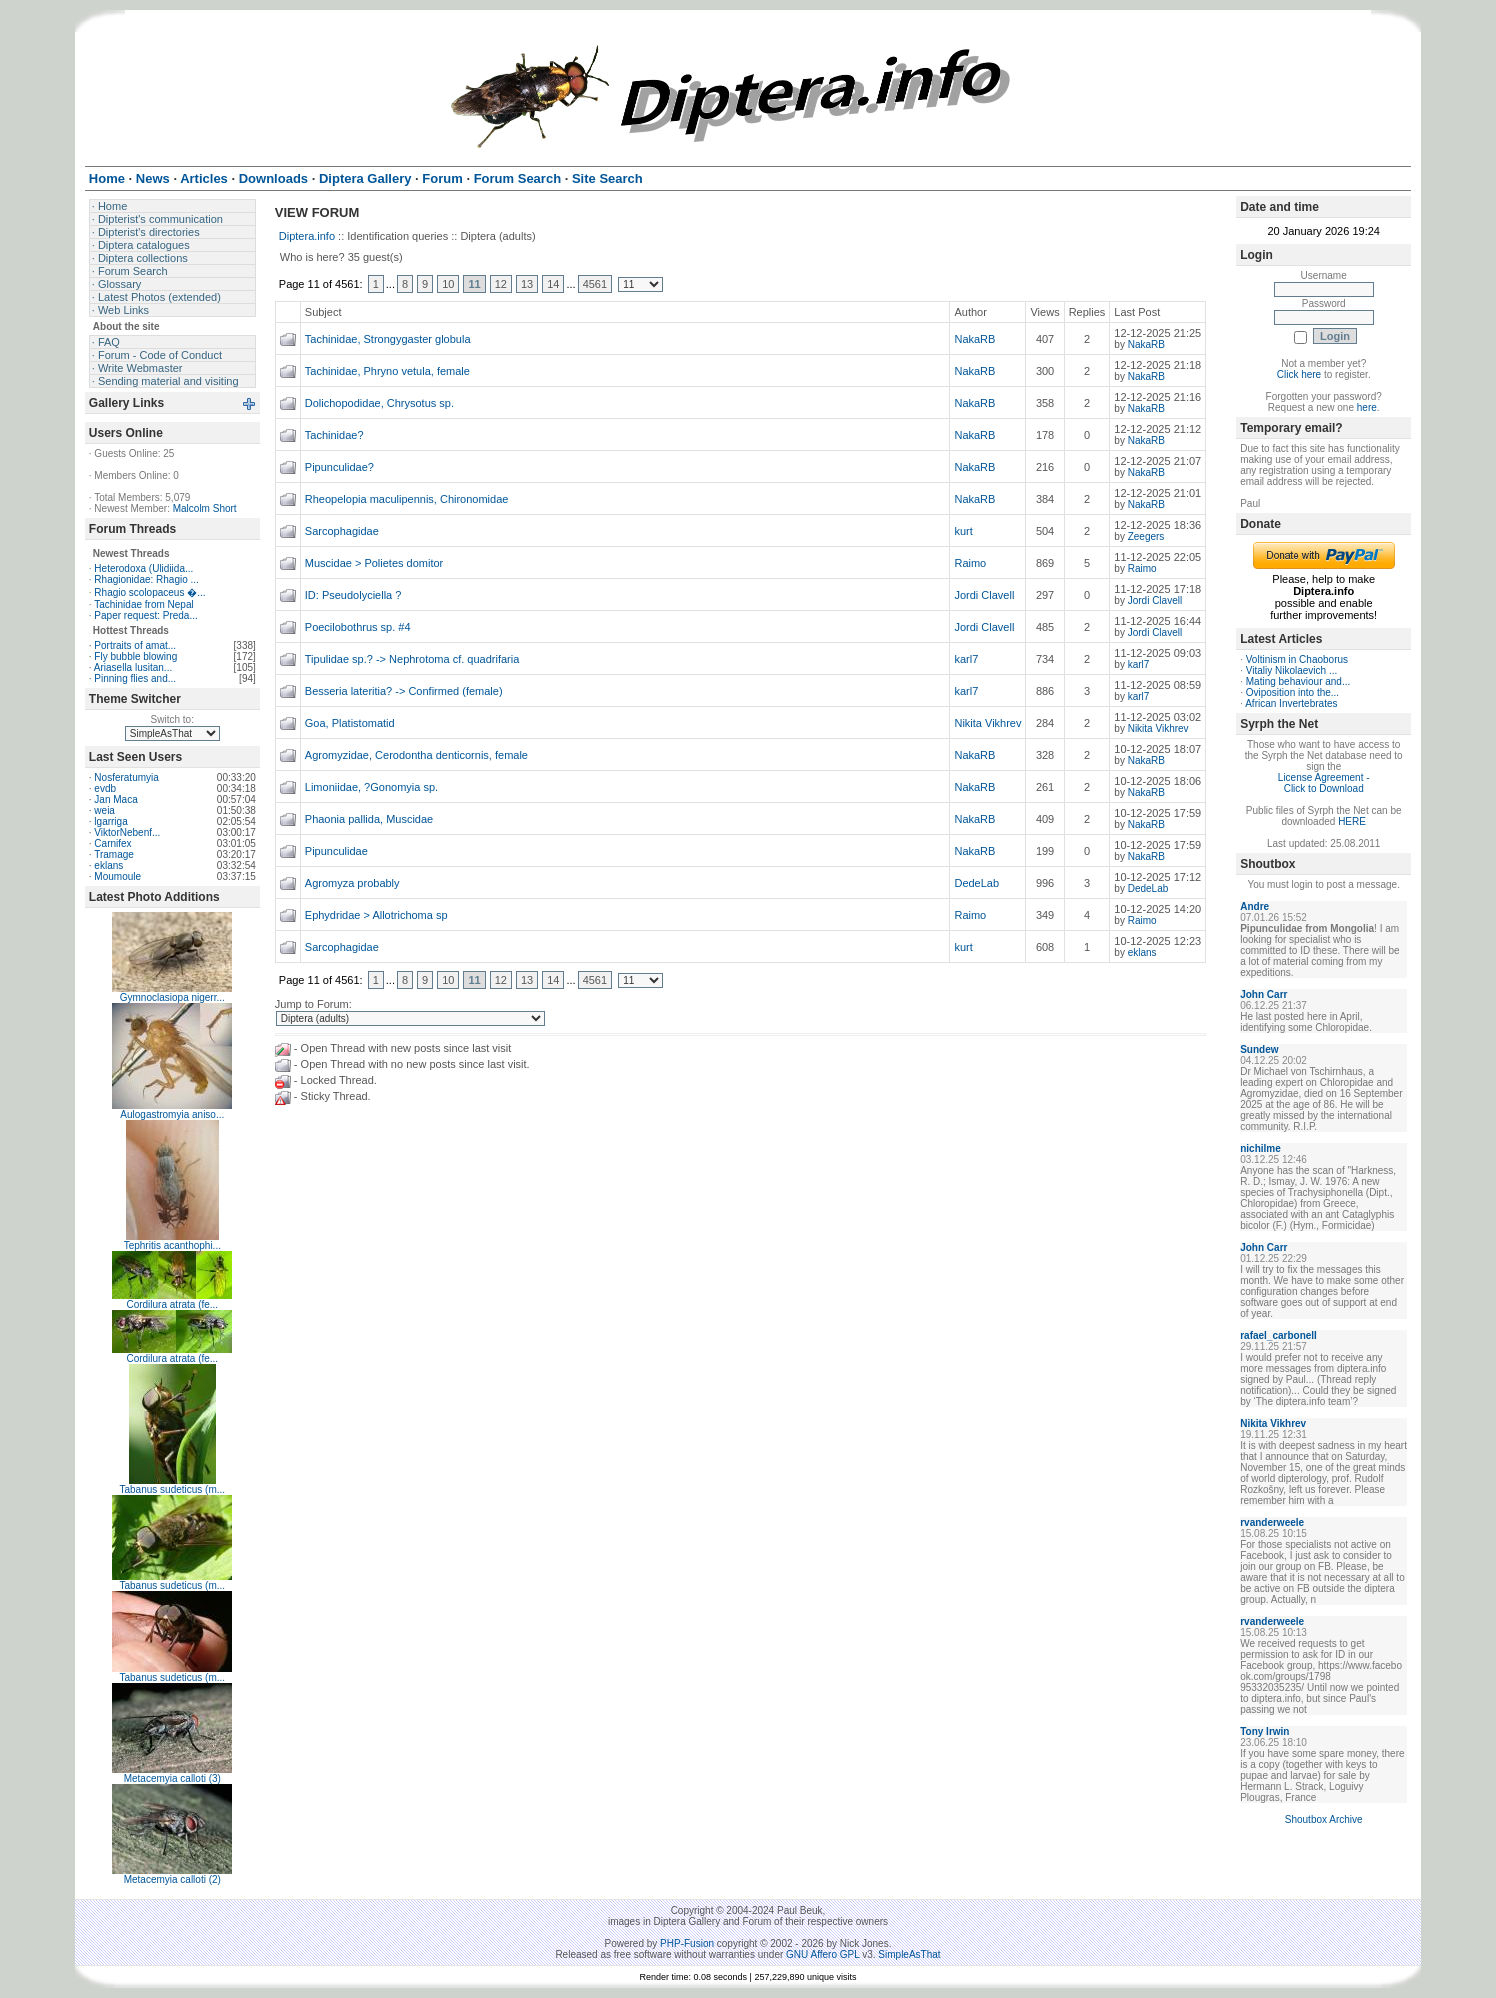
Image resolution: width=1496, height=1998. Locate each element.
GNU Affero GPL (822, 1954)
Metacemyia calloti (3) (172, 1778)
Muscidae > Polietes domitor (374, 563)
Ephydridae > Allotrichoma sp (376, 915)
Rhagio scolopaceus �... (149, 592)
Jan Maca (115, 799)
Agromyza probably (352, 883)
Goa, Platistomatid (350, 723)
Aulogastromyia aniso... (172, 1114)
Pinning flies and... (135, 678)
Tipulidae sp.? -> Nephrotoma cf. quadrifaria (412, 659)
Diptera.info (307, 236)
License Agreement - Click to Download (1324, 783)
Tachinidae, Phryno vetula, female (387, 371)
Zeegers (1146, 536)
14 (553, 284)
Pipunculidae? (339, 467)
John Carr (1263, 994)
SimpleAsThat (909, 1954)
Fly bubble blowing (135, 656)
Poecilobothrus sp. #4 (358, 627)
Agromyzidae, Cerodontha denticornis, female (416, 755)
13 (527, 284)
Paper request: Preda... (145, 615)
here (1367, 407)
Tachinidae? (334, 435)
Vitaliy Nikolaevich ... (1292, 670)
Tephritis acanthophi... (172, 1245)
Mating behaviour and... (1298, 681)
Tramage (114, 854)
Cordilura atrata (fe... (172, 1304)
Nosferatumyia (126, 777)
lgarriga (110, 821)
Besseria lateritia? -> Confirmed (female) (404, 691)
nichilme (1260, 1148)
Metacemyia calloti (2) (172, 1879)
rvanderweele (1272, 1522)
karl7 (966, 659)
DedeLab (976, 883)
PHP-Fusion (687, 1943)
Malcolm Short (205, 508)
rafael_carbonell (1278, 1335)
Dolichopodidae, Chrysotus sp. (379, 403)
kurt (963, 531)
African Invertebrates (1291, 703)
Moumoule (117, 876)
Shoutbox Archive (1324, 1819)
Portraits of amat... (135, 645)
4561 (595, 284)
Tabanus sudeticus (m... (172, 1489)
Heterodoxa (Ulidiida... (143, 568)
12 (501, 284)
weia (104, 810)
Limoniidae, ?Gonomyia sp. (371, 787)
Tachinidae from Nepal (144, 604)
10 (448, 284)
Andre (1254, 906)
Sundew (1259, 1049)
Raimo (970, 563)
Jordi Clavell (984, 595)
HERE (1352, 821)
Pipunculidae (336, 851)
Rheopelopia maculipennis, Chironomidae (407, 499)
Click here (1299, 374)
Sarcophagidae (342, 531)
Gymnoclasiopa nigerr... (172, 997)
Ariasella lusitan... (133, 667)
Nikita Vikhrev (987, 723)
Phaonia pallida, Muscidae (369, 819)
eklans (108, 865)
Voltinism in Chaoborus (1297, 659)
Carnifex (112, 843)
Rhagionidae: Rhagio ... (146, 579)
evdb (105, 788)
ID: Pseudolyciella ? (353, 595)
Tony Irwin (1264, 1731)
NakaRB (974, 339)
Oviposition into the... (1292, 692)
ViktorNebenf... (127, 832)
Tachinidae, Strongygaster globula (388, 339)
